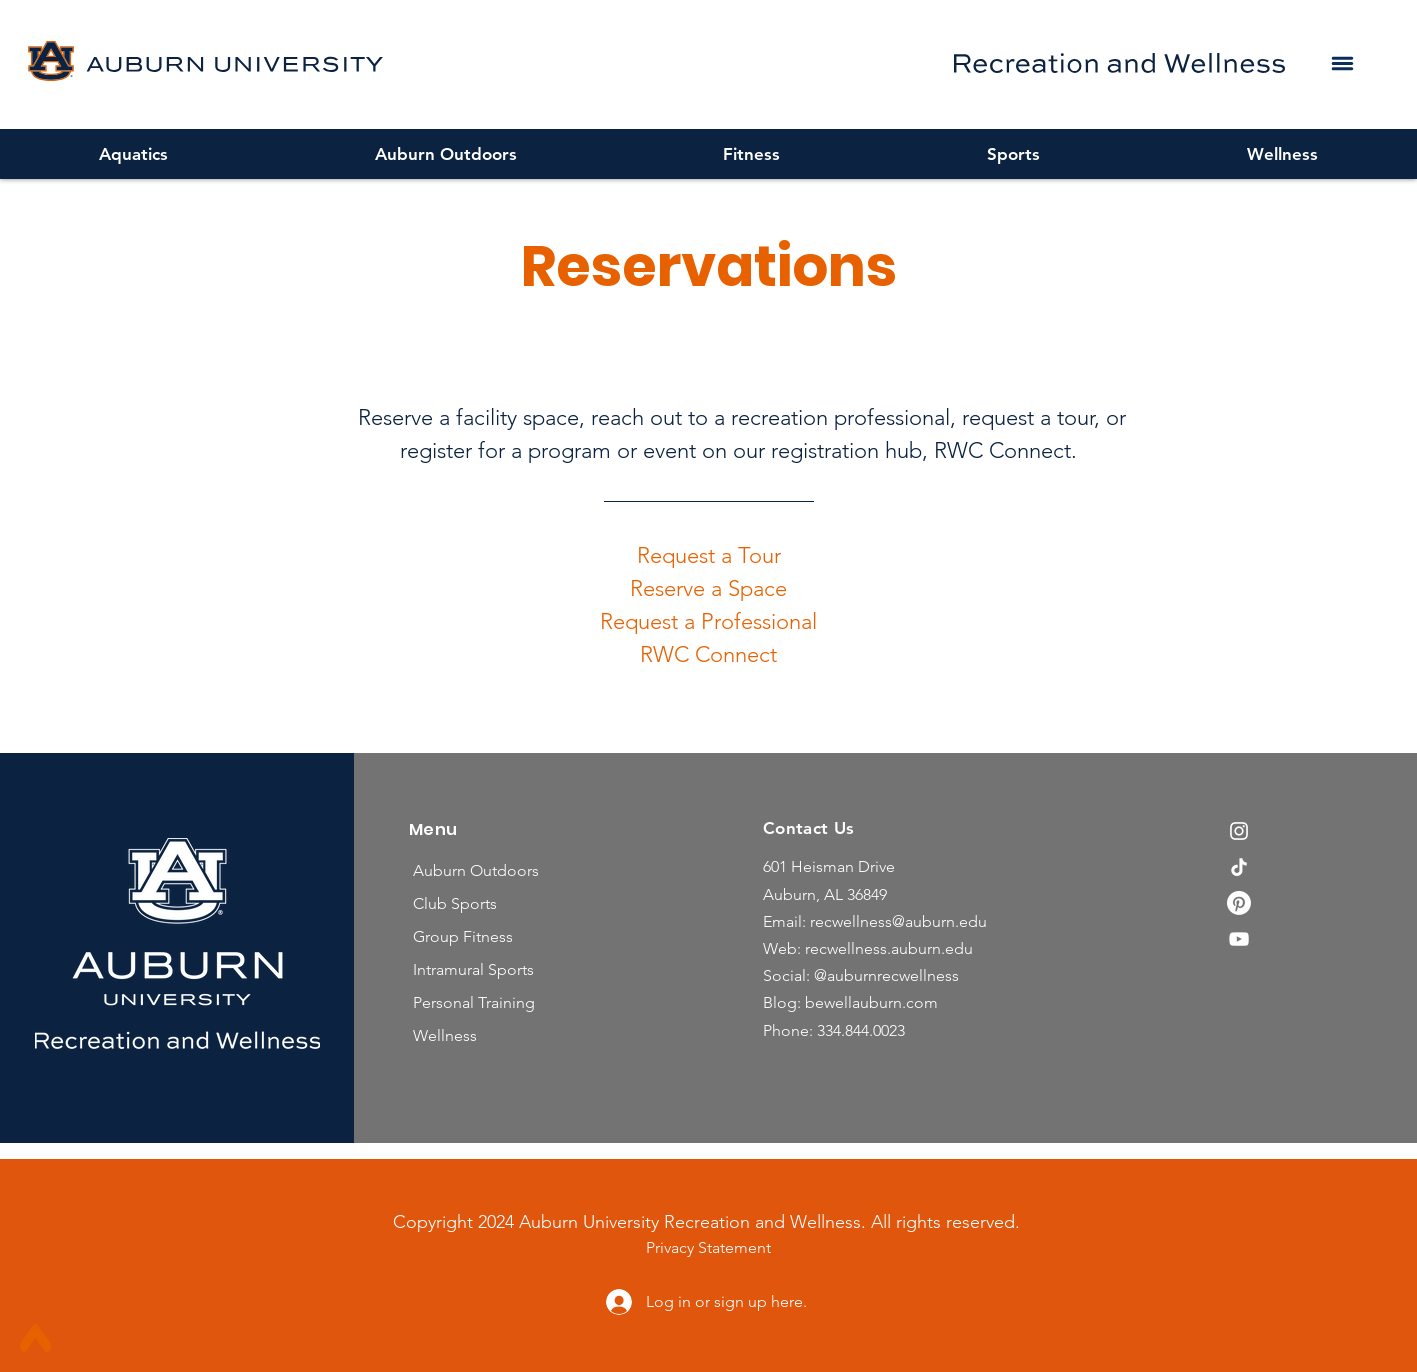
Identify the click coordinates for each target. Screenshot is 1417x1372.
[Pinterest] (1239, 903)
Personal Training (474, 1002)
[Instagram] (1239, 831)
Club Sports (455, 903)
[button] (1342, 63)
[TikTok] (1239, 867)
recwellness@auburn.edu (898, 921)
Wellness (445, 1035)
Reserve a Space (708, 588)
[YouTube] (1239, 939)
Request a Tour (709, 555)
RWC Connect (708, 654)
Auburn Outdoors (476, 870)
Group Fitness (463, 936)
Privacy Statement (708, 1247)
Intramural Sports (473, 969)
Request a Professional (708, 621)
